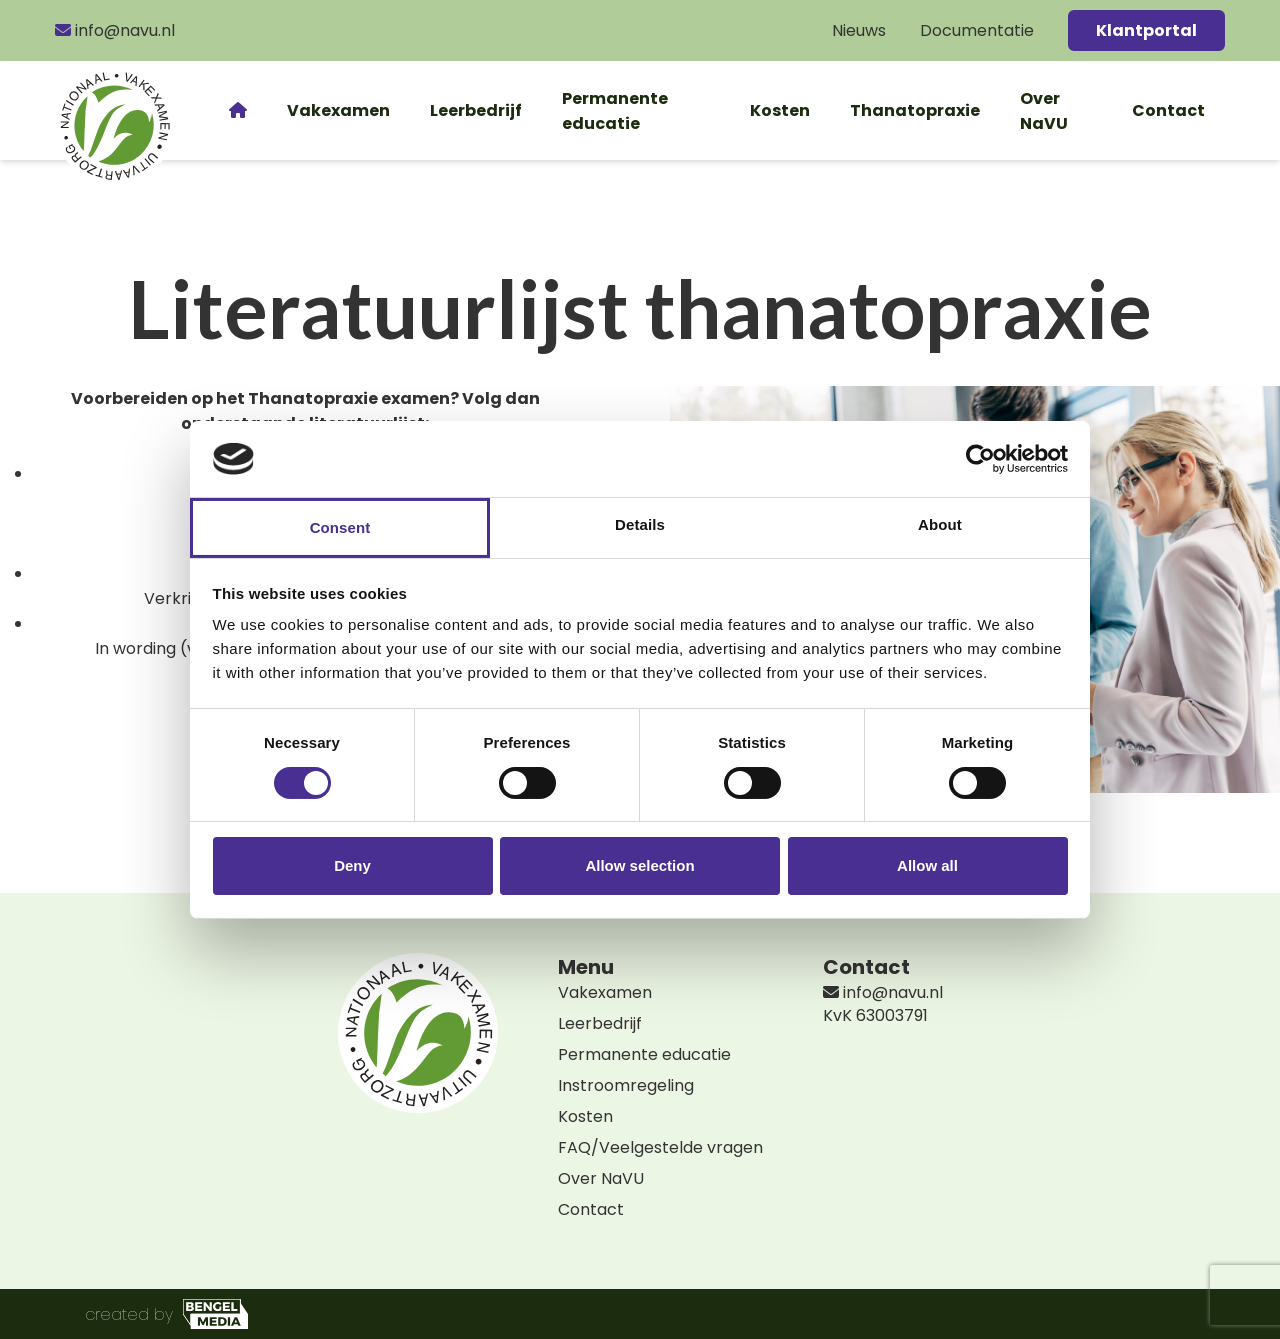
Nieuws (859, 30)
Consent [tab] (340, 527)
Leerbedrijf (476, 110)
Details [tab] (640, 524)
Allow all (927, 865)
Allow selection (639, 865)
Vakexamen (338, 110)
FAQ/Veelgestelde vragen (660, 1147)
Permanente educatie (615, 111)
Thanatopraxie (915, 110)
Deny (352, 865)
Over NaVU (1044, 111)
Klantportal (1146, 30)
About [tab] (940, 524)
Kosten (780, 110)
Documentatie (977, 30)
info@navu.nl (115, 30)
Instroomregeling (626, 1085)
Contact (1168, 110)
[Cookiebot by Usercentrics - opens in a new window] (980, 459)
